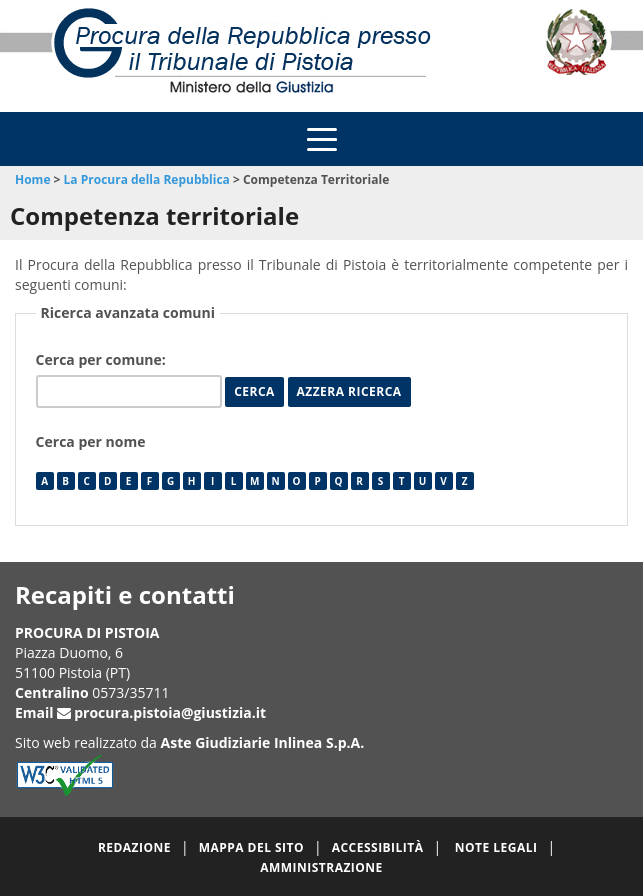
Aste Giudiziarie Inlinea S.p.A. (263, 742)
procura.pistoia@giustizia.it (170, 712)
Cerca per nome (91, 441)
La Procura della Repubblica (147, 179)
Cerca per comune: (103, 359)
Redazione (134, 847)
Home (32, 179)
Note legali (496, 847)
